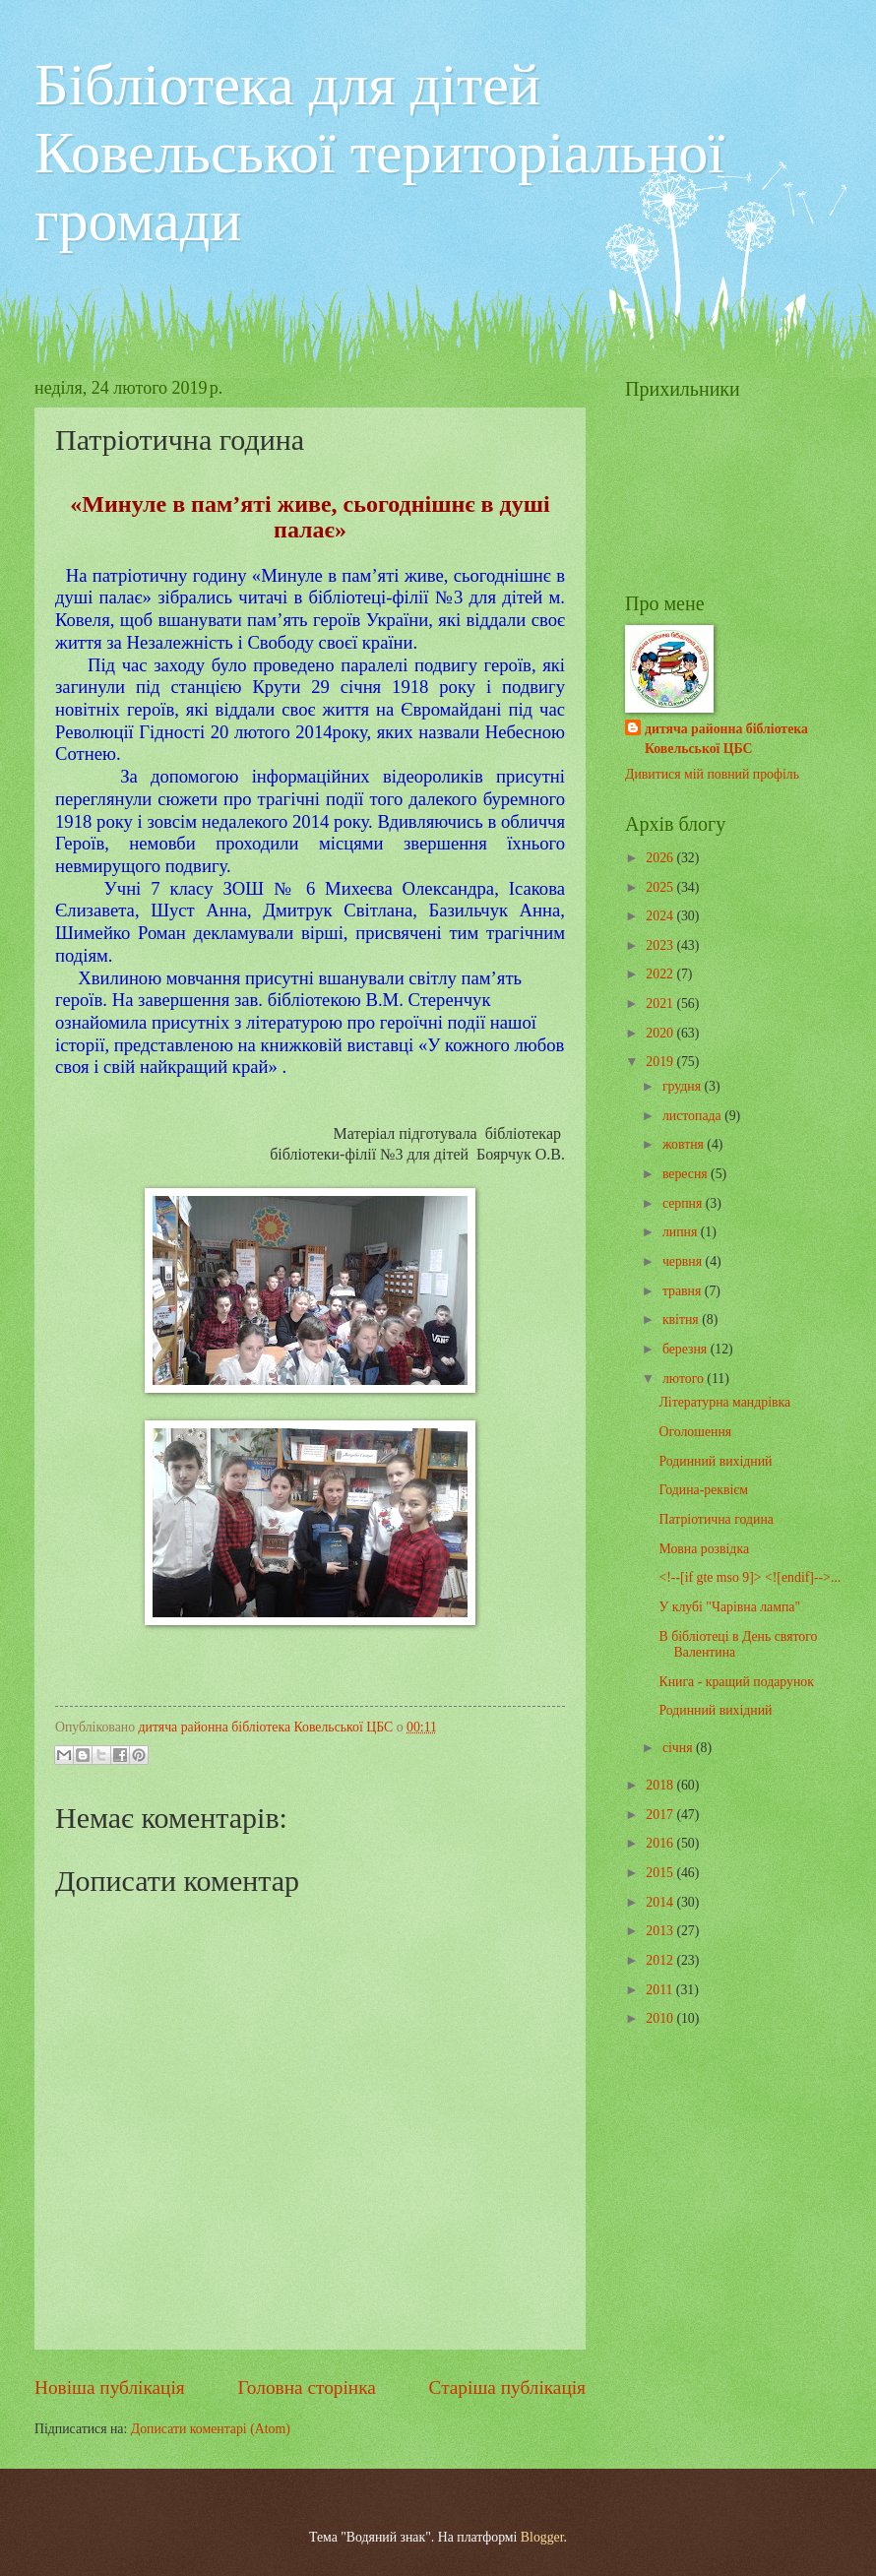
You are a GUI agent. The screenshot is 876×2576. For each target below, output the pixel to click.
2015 (661, 1872)
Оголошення (694, 1431)
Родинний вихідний (715, 1461)
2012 (661, 1960)
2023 (661, 945)
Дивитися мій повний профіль (712, 774)
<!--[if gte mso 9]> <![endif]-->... (749, 1577)
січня (679, 1747)
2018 (661, 1785)
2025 (661, 887)
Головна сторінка (306, 2387)
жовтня (684, 1144)
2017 (661, 1814)
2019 (661, 1061)
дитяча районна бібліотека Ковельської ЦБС (726, 738)
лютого (684, 1378)
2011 (661, 1989)
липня (681, 1232)
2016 (661, 1843)
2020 (661, 1033)
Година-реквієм (703, 1489)
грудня (683, 1086)
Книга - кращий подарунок (735, 1681)
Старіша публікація (508, 2387)
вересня (686, 1173)
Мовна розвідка (703, 1548)
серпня (684, 1203)
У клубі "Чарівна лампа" (729, 1607)
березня (686, 1349)
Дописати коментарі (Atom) (210, 2428)
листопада (693, 1115)
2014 (661, 1902)
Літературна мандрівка (724, 1402)
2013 (661, 1930)
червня (684, 1261)
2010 (661, 2018)
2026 (661, 857)
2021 (661, 1003)
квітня (682, 1319)
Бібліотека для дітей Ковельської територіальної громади (379, 152)
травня (683, 1291)
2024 (661, 916)
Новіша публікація (109, 2387)
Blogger (542, 2537)
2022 (661, 974)
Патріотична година (715, 1519)
